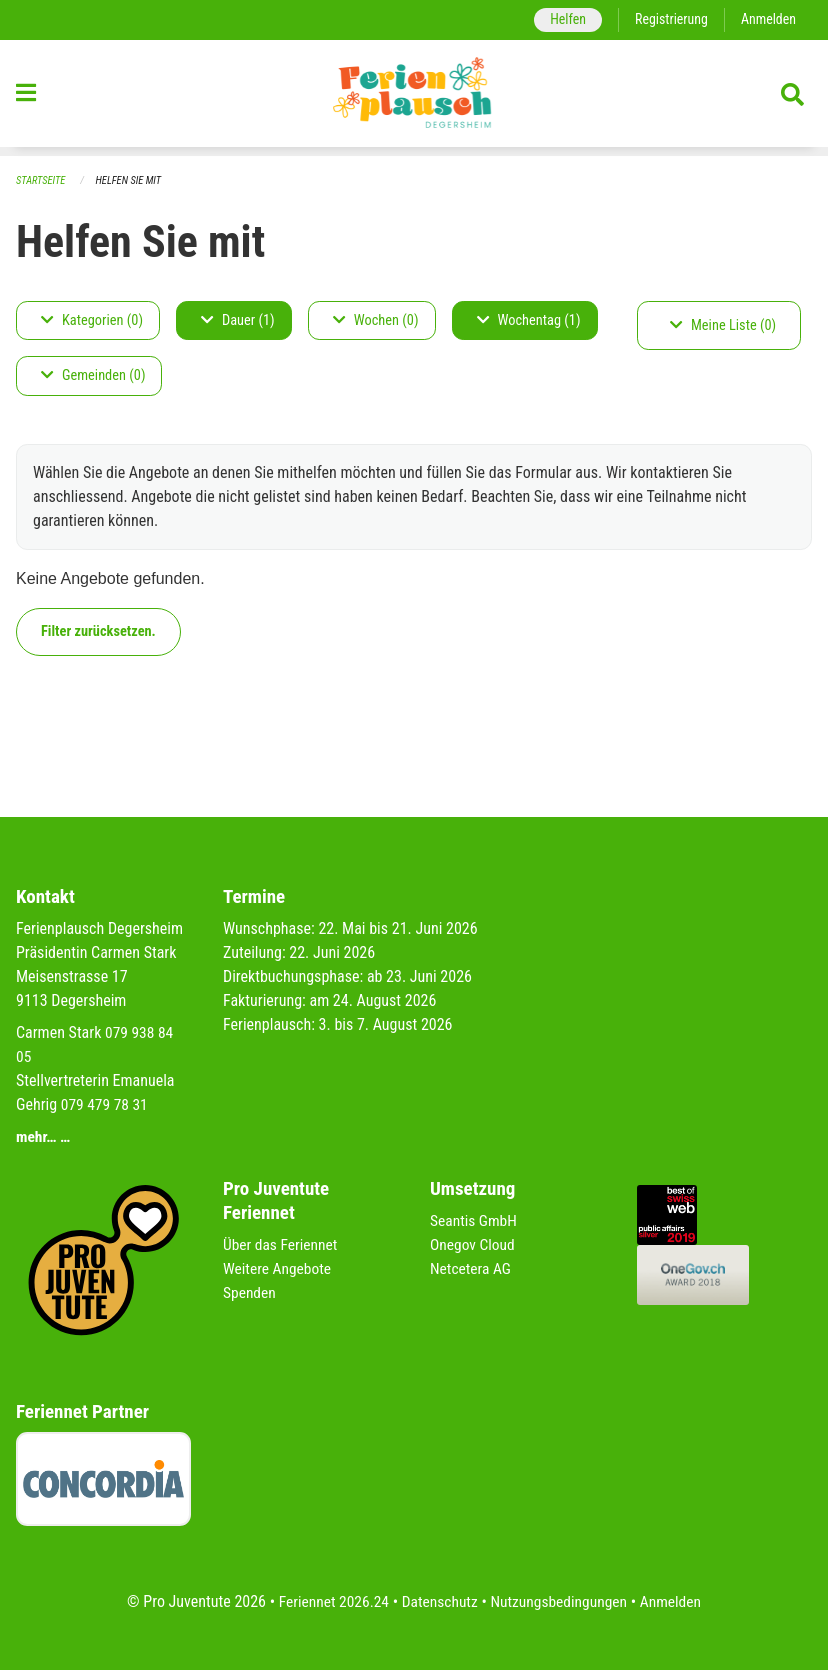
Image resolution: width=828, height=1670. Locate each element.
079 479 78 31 (106, 1104)
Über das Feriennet (282, 1244)
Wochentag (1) (529, 320)
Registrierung (668, 19)
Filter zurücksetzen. (98, 631)
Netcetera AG (472, 1268)
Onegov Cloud (474, 1244)
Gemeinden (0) (93, 376)
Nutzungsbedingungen (560, 1601)
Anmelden (767, 19)
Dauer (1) (238, 320)
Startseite (42, 180)
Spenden (250, 1292)
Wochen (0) (376, 320)
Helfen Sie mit (132, 180)
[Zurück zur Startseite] (414, 98)
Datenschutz (438, 1601)
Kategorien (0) (92, 320)
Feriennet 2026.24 (329, 1601)
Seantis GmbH (475, 1220)
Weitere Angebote (279, 1268)
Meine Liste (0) (723, 325)
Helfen (562, 19)
